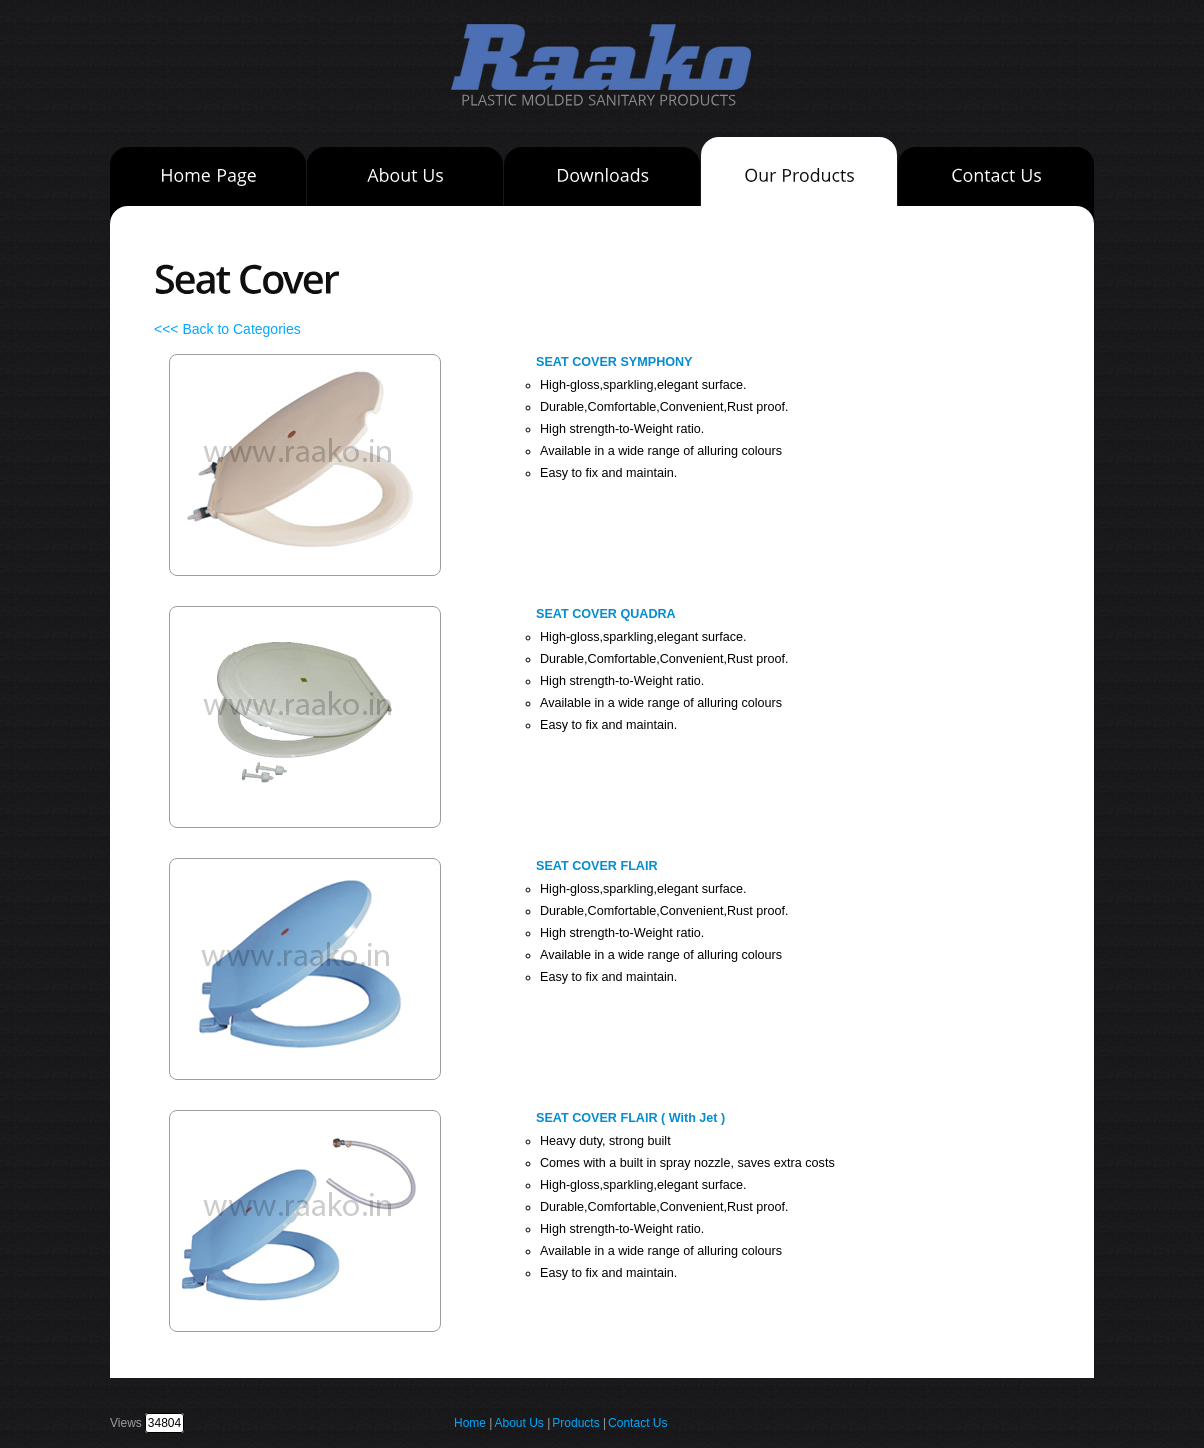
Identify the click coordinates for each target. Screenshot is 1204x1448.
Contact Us (637, 1423)
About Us (518, 1423)
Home (470, 1423)
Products (577, 1423)
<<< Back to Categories (227, 329)
